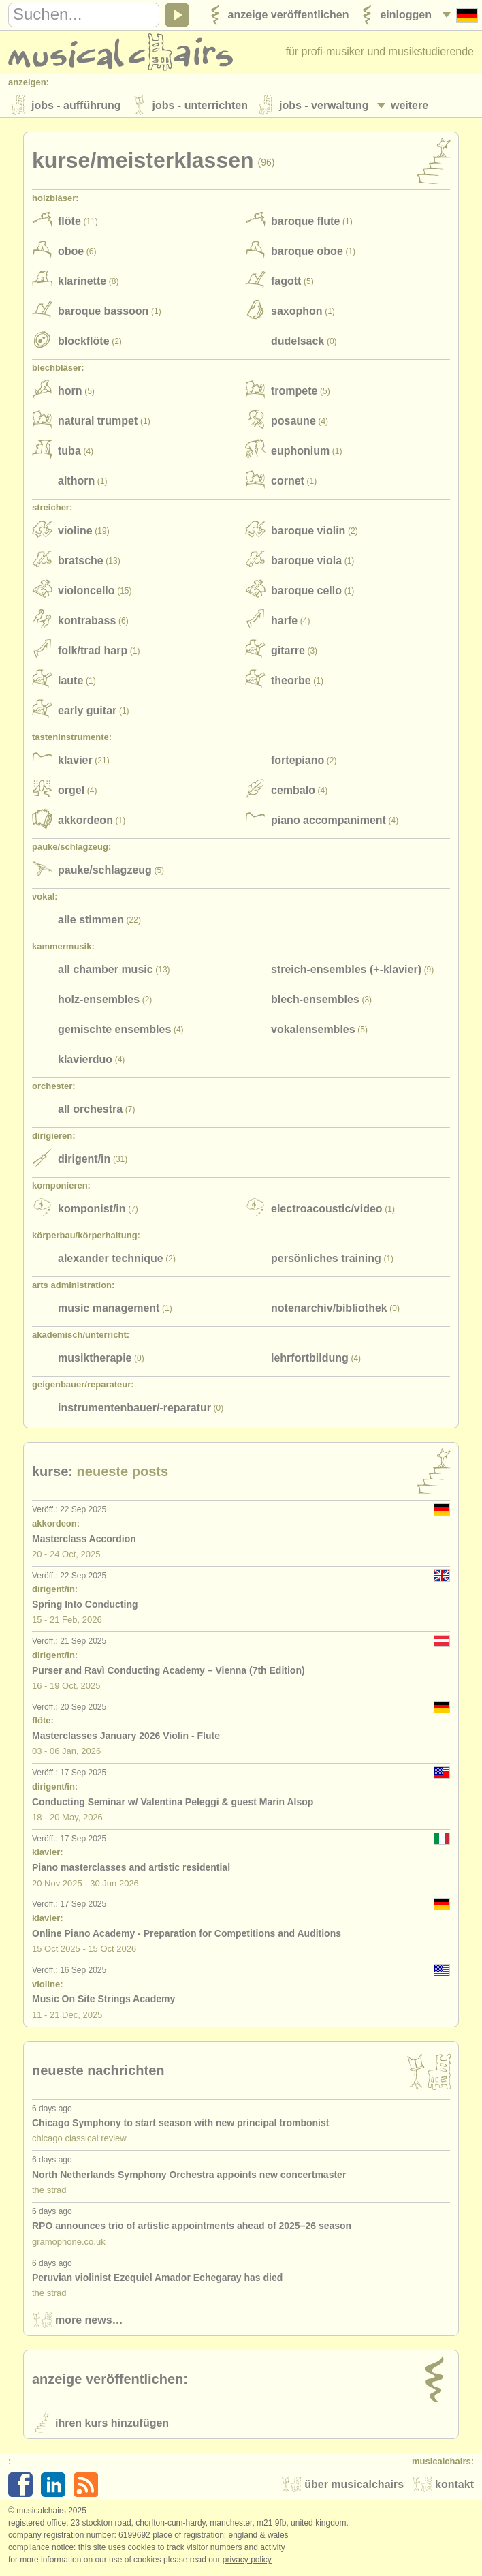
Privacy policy (247, 2561)
